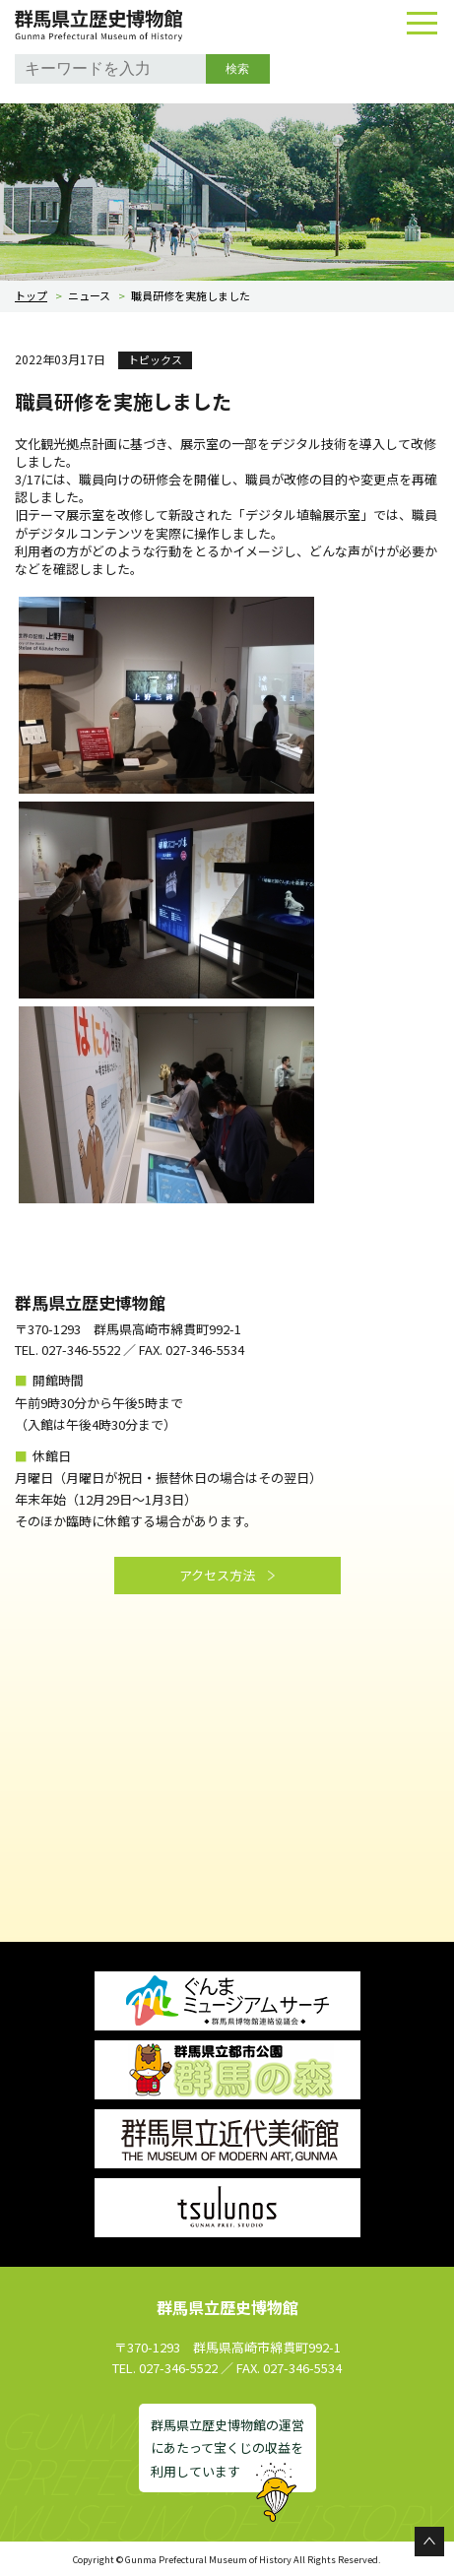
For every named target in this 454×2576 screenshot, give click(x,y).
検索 (237, 69)
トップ (31, 295)
